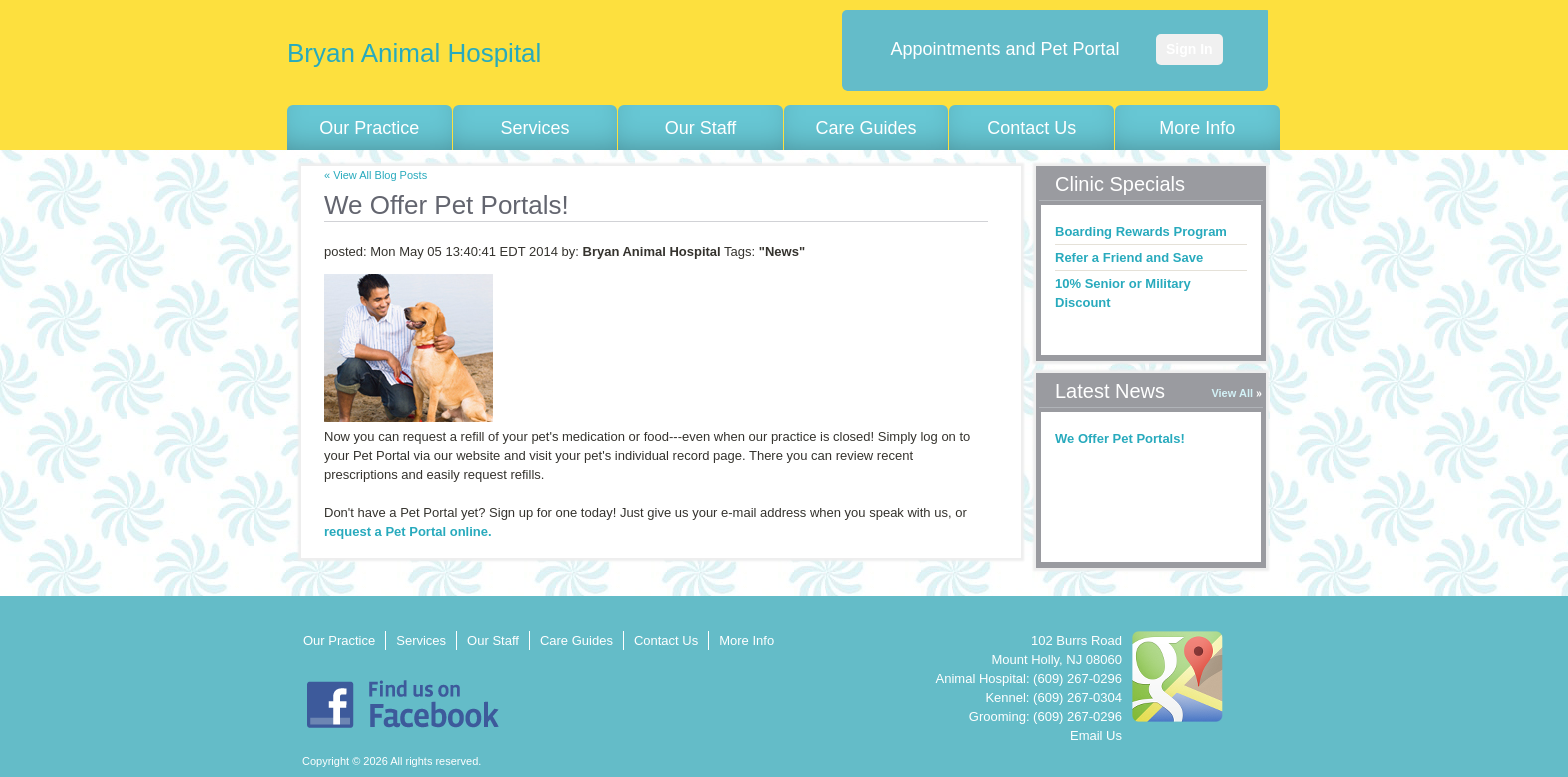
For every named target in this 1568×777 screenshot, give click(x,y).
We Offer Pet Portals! (1120, 438)
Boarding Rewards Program (1141, 231)
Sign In (1189, 49)
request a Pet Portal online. (408, 531)
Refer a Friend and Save (1129, 257)
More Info (1197, 128)
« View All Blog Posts (375, 175)
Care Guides (866, 128)
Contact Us (1031, 128)
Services (534, 128)
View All (1232, 393)
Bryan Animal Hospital (414, 53)
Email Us (1096, 735)
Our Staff (701, 128)
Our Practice (369, 128)
